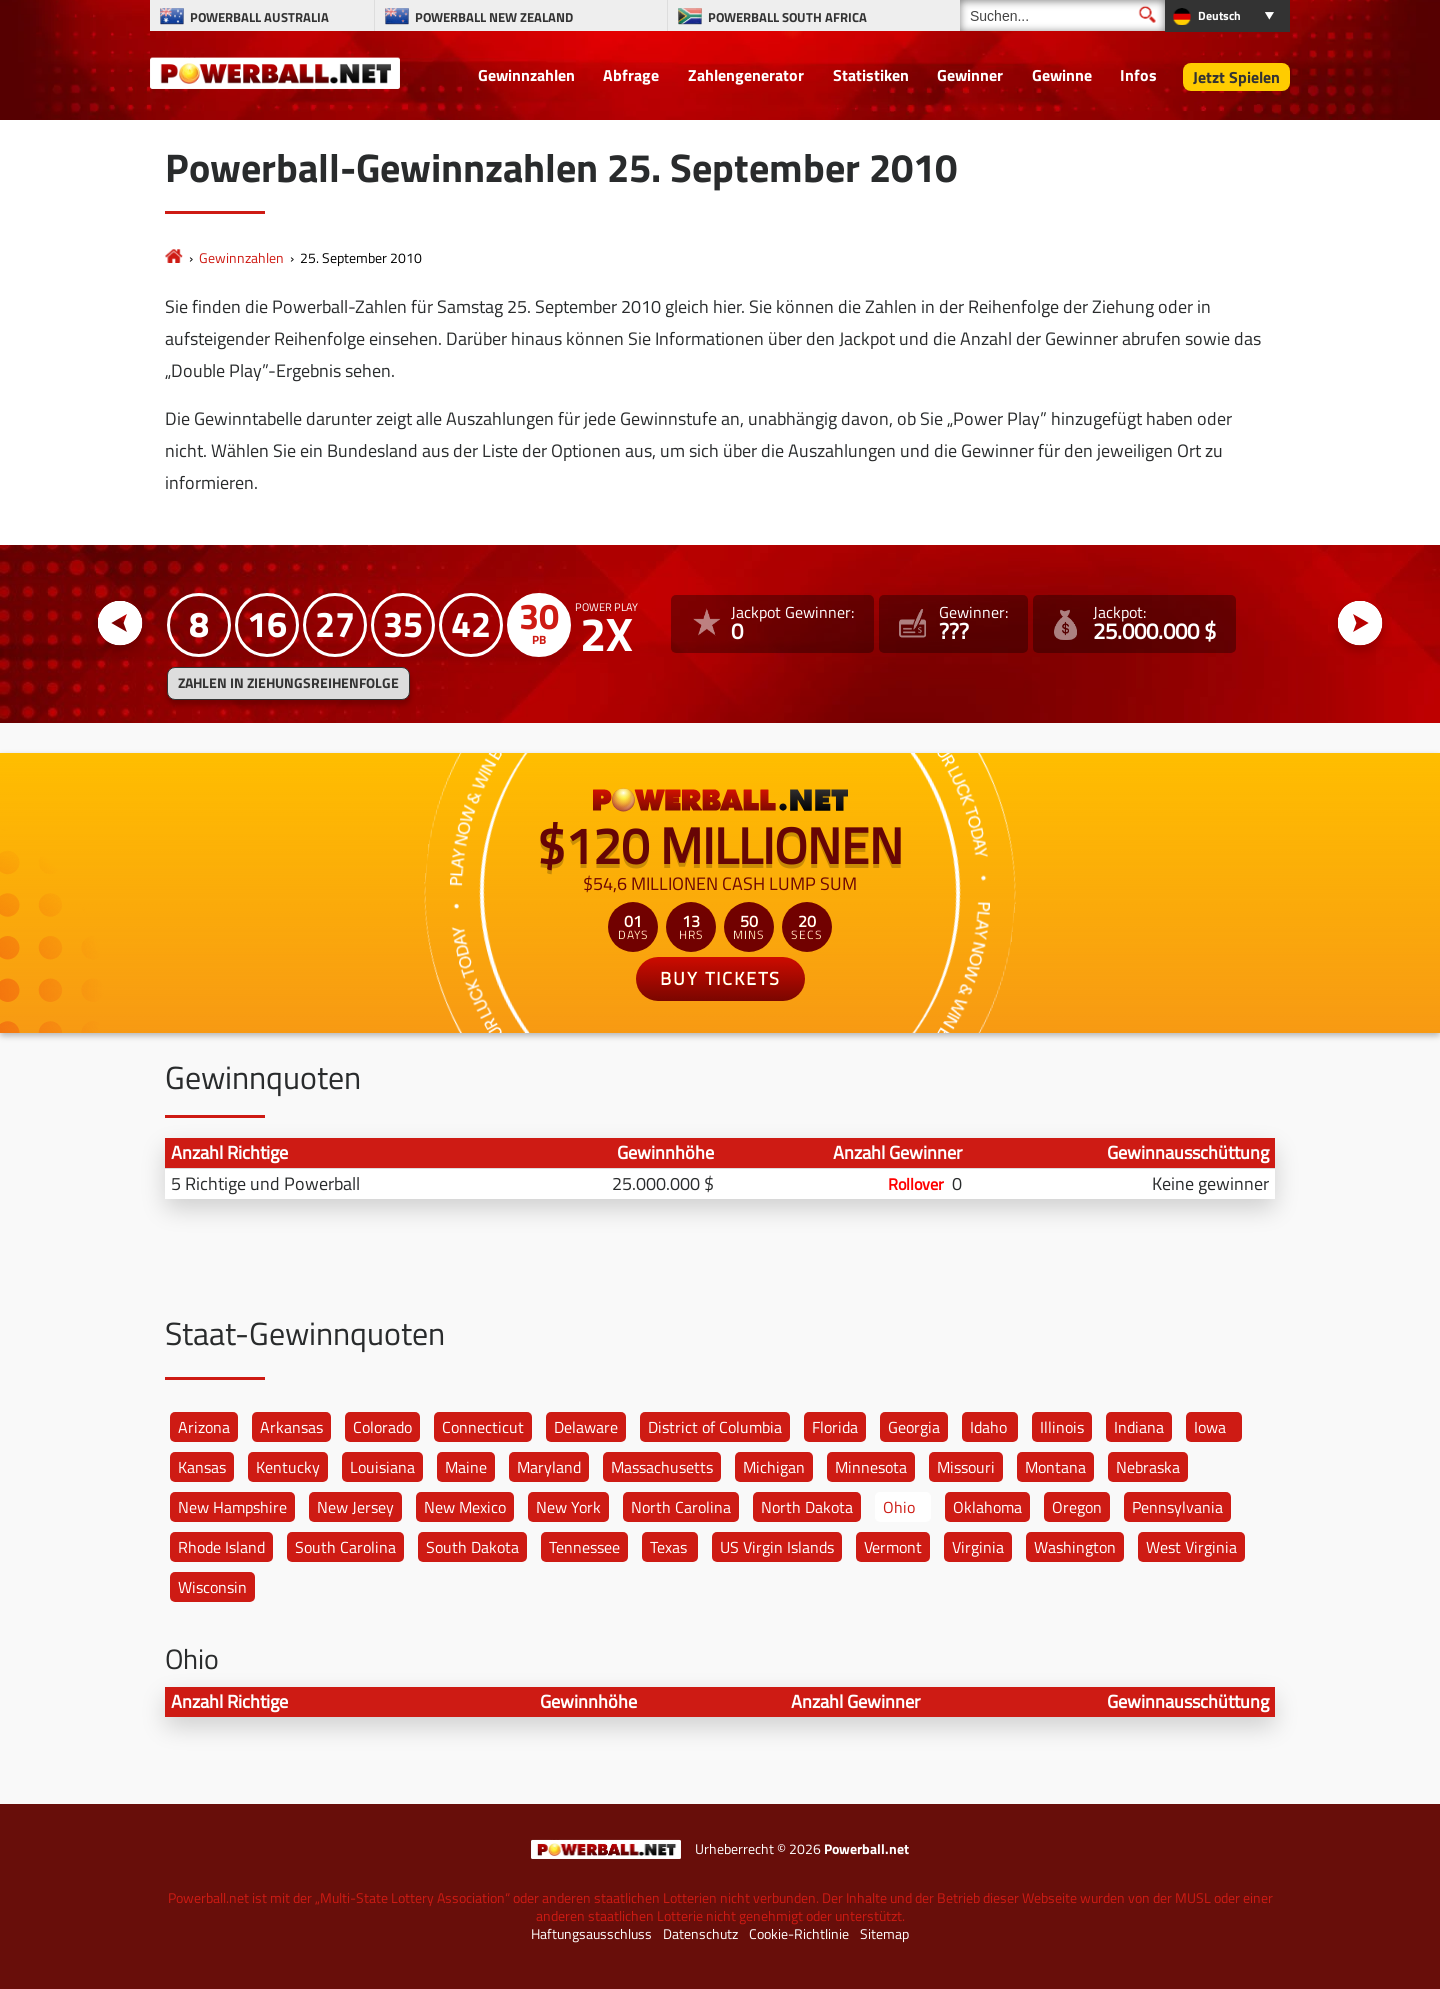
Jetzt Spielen (1236, 77)
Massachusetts (662, 1467)
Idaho (988, 1427)
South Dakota (472, 1547)
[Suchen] (1062, 15)
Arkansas (291, 1427)
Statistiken (871, 75)
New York (568, 1507)
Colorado (382, 1427)
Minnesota (871, 1467)
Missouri (966, 1467)
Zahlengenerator (746, 75)
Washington (1075, 1547)
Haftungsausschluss (591, 1934)
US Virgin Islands (777, 1547)
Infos (1138, 75)
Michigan (774, 1467)
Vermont (893, 1547)
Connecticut (483, 1427)
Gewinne (1062, 75)
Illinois (1062, 1427)
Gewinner (970, 75)
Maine (466, 1467)
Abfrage (631, 75)
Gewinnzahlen (526, 75)
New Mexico (465, 1507)
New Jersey (355, 1507)
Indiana (1139, 1427)
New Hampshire (232, 1507)
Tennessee (584, 1547)
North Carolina (681, 1507)
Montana (1055, 1467)
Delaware (586, 1427)
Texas (668, 1547)
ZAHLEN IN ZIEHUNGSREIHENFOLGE (288, 683)
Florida (835, 1427)
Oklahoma (987, 1507)
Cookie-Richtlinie (799, 1934)
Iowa (1210, 1427)
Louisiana (382, 1467)
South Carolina (345, 1547)
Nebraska (1148, 1467)
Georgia (914, 1427)
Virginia (978, 1547)
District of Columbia (715, 1427)
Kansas (202, 1467)
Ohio (899, 1507)
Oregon (1077, 1507)
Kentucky (288, 1467)
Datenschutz (700, 1934)
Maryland (549, 1467)
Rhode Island (221, 1547)
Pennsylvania (1177, 1507)
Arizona (204, 1427)
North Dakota (807, 1507)
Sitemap (884, 1934)
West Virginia (1191, 1547)
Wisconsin (212, 1587)
